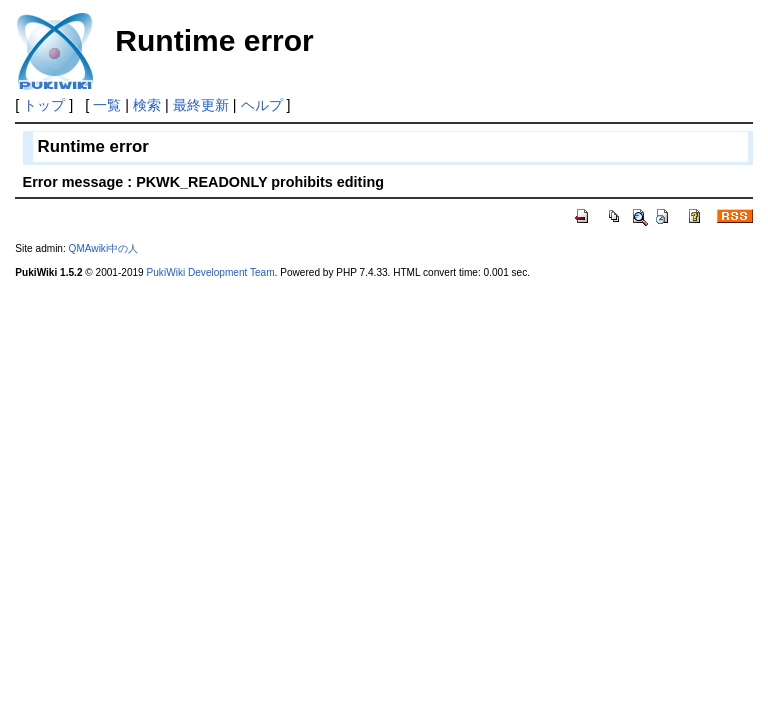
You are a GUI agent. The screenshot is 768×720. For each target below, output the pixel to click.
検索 (147, 105)
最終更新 (201, 105)
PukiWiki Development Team (211, 272)
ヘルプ (262, 105)
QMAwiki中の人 (104, 248)
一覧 (107, 105)
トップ (44, 105)
